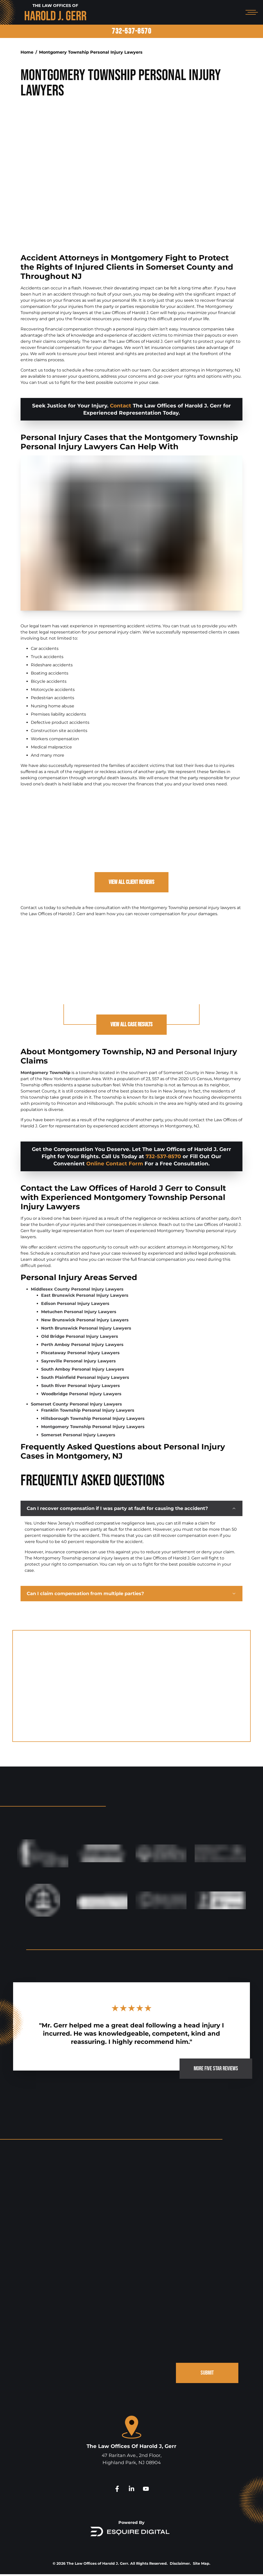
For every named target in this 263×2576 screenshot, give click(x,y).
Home (27, 52)
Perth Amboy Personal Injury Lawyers (82, 1345)
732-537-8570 (131, 31)
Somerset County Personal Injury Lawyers (76, 1404)
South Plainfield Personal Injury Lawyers (85, 1378)
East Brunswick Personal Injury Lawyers (84, 1296)
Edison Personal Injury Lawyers (75, 1304)
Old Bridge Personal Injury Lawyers (79, 1337)
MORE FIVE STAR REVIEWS (214, 2069)
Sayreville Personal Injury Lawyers (78, 1361)
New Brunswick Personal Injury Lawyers (85, 1320)
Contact (120, 406)
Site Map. (201, 2565)
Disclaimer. (180, 2565)
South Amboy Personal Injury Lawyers (82, 1370)
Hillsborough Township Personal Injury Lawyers (93, 1419)
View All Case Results (131, 1025)
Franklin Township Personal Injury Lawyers (87, 1411)
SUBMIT (206, 2374)
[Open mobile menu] (250, 12)
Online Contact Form (114, 1164)
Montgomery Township (45, 1073)
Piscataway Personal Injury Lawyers (80, 1353)
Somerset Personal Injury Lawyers (78, 1435)
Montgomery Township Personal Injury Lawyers (91, 52)
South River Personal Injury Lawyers (80, 1386)
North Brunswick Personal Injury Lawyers (86, 1328)
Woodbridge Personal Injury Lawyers (81, 1394)
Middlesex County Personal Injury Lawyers (77, 1289)
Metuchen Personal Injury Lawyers (78, 1312)
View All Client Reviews (131, 882)
